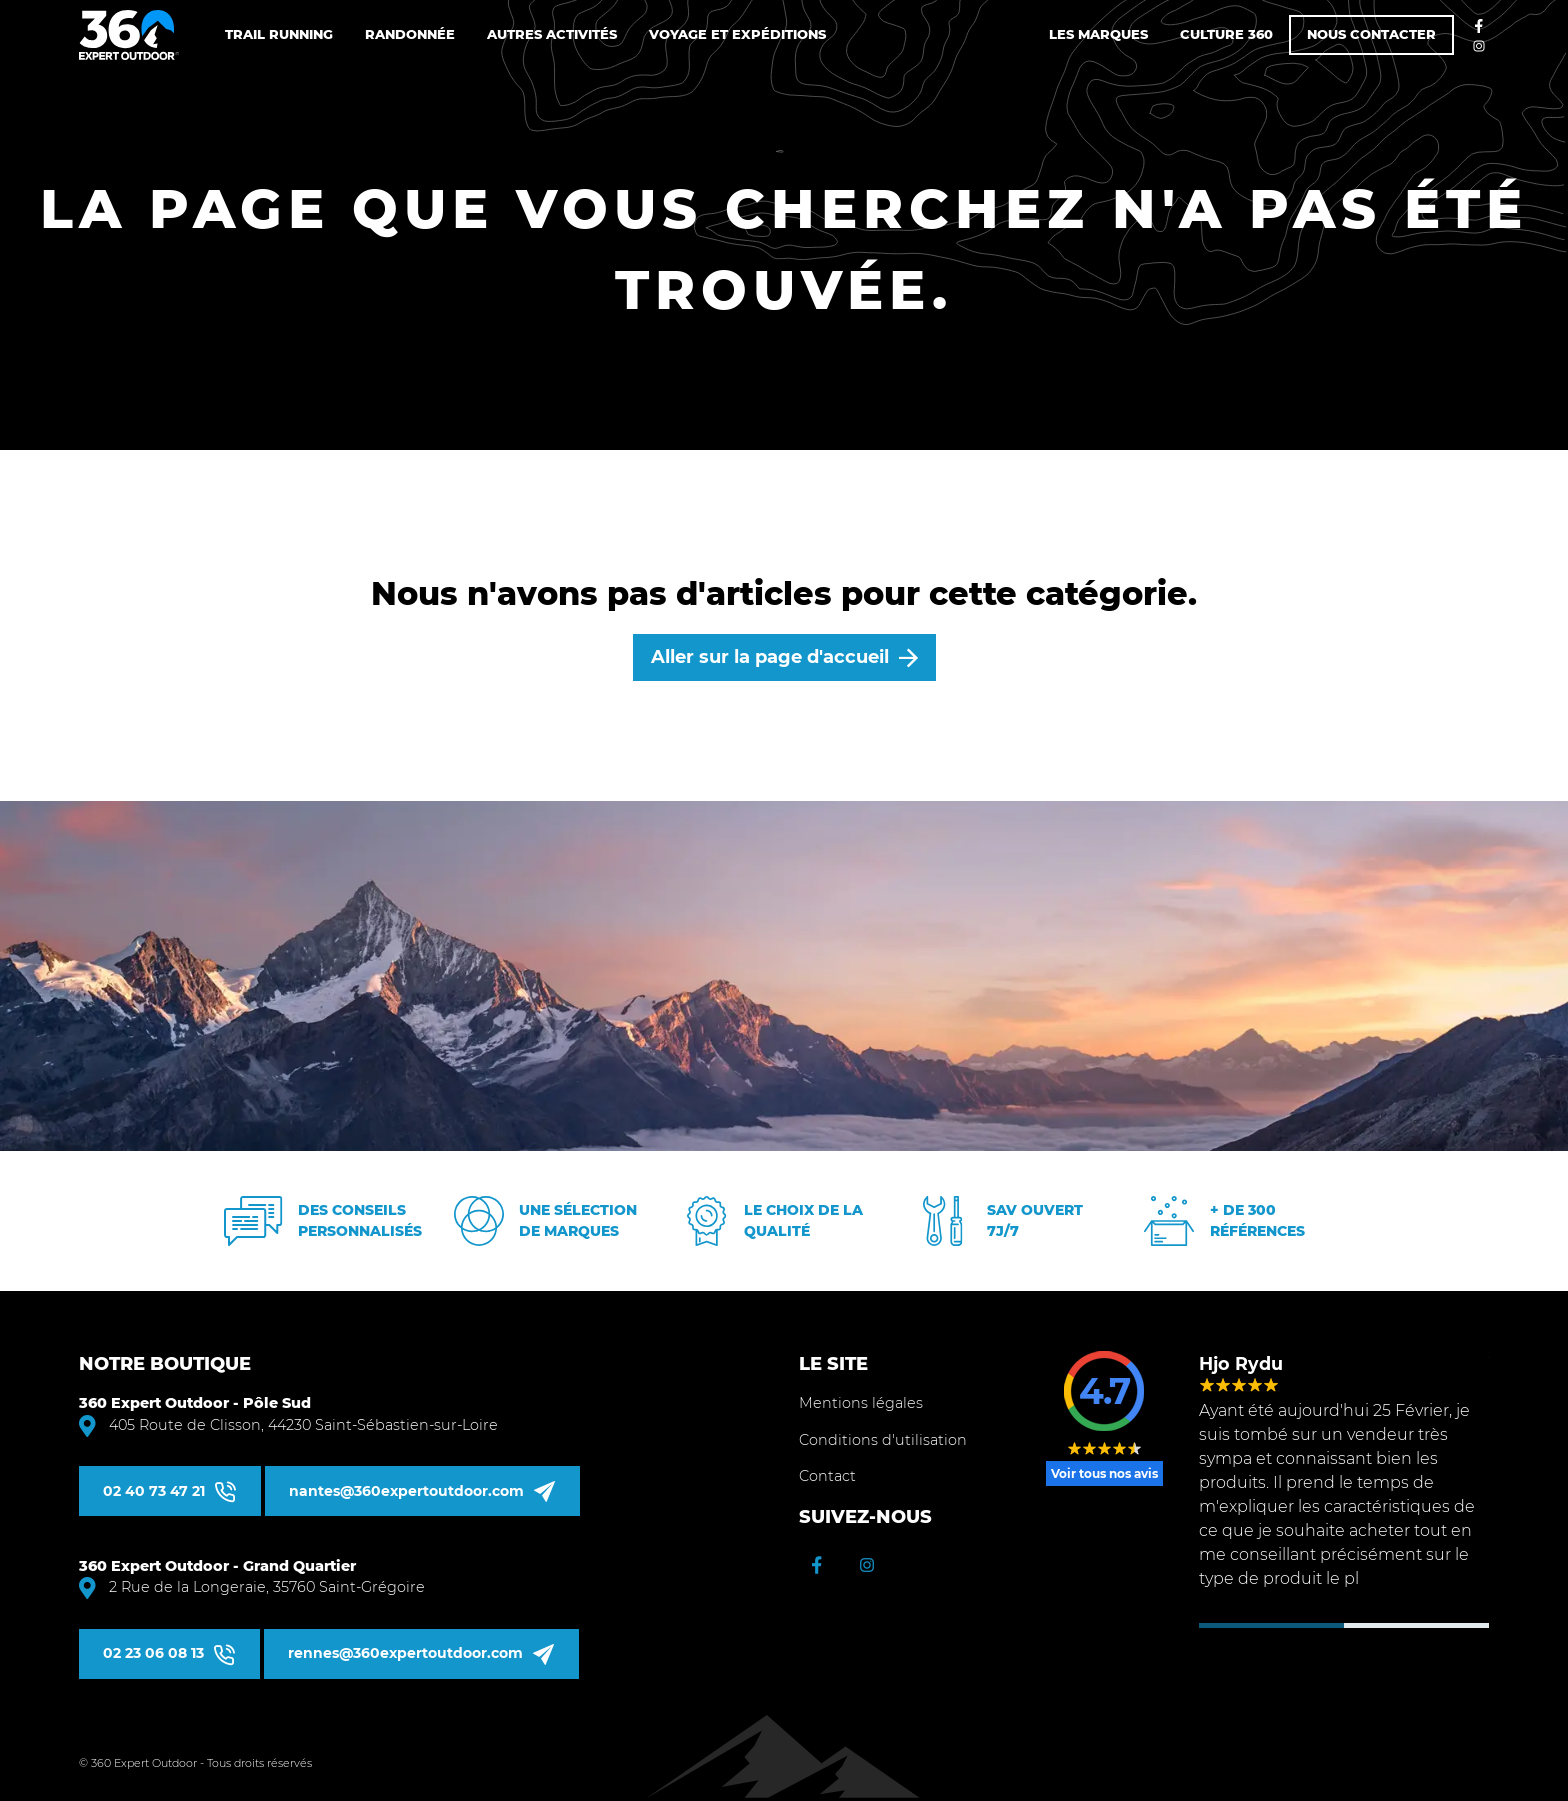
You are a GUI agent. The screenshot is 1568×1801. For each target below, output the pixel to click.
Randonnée (410, 34)
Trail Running (279, 34)
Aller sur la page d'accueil (770, 657)
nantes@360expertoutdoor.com (406, 1491)
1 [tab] (1235, 1625)
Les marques (1098, 34)
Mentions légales (861, 1403)
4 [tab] (1453, 1625)
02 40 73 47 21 (154, 1491)
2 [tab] (1308, 1625)
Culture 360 (1226, 34)
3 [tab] (1380, 1625)
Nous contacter (1371, 34)
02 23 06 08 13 (153, 1653)
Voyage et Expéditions (737, 34)
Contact (827, 1476)
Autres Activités (552, 34)
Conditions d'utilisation (883, 1440)
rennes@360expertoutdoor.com (405, 1653)
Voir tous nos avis (1104, 1473)
